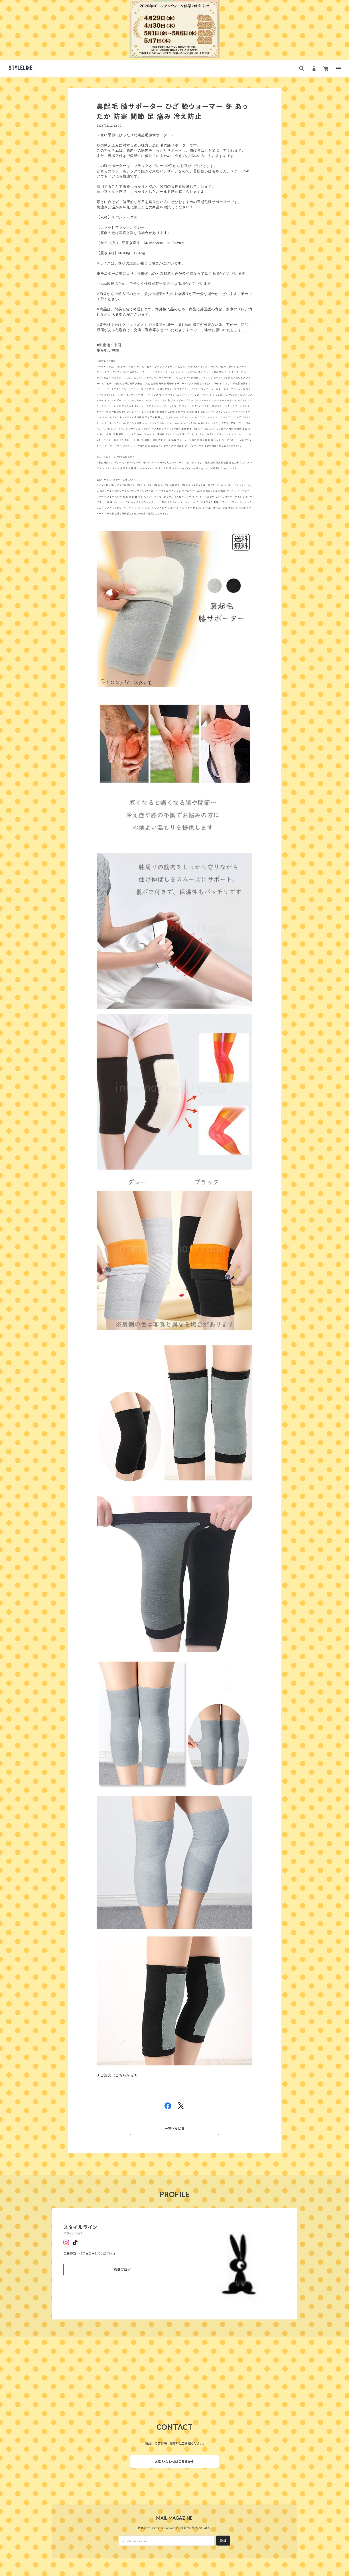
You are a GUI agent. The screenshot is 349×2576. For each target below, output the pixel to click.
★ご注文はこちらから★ (117, 2075)
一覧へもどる (174, 2128)
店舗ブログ (122, 2269)
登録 (223, 2540)
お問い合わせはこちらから (174, 2461)
